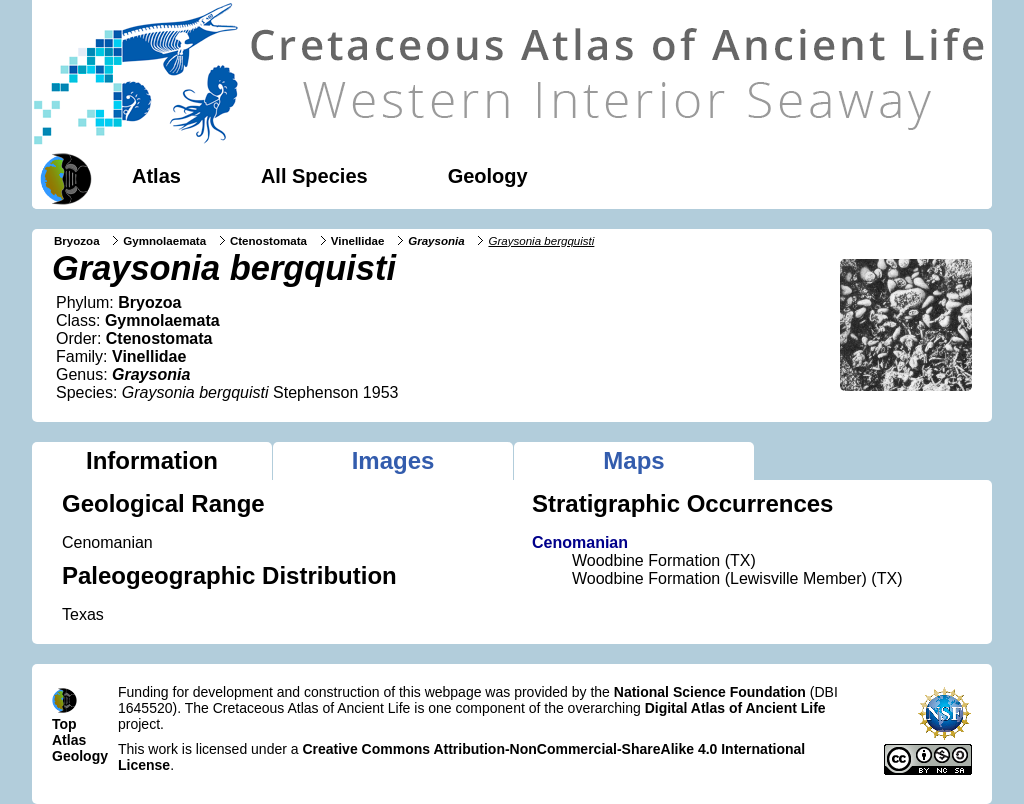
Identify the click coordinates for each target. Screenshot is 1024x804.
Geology (488, 176)
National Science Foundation (710, 692)
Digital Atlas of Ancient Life (735, 708)
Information (152, 460)
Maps (633, 460)
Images (393, 460)
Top (64, 724)
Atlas (156, 176)
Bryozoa (77, 241)
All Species (314, 176)
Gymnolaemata (164, 241)
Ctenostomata (268, 241)
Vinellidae (358, 241)
